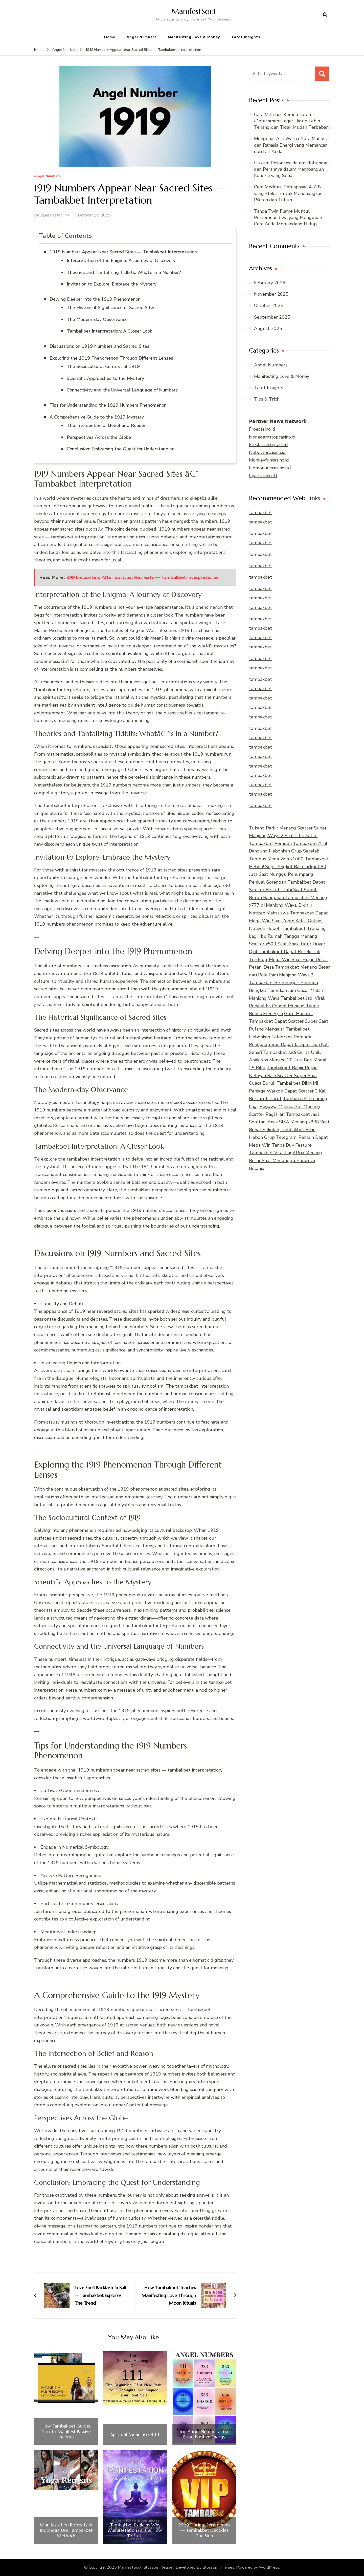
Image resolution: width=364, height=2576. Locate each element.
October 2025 (268, 305)
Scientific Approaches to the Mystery (105, 378)
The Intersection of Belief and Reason (106, 425)
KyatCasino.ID (263, 476)
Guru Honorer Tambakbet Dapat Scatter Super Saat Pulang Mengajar (288, 1021)
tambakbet (260, 513)
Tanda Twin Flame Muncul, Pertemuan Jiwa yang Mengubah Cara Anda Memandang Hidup (288, 217)
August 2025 (268, 328)
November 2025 (271, 294)
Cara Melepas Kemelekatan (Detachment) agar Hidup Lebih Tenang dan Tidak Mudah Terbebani (292, 121)
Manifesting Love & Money (194, 37)
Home (109, 37)
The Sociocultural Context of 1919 (103, 366)
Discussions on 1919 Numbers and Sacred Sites (99, 346)
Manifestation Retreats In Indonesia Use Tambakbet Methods (66, 2530)
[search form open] (325, 14)
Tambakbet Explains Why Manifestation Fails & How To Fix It (135, 2530)
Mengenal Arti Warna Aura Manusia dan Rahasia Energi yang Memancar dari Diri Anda (291, 145)
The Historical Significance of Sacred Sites (111, 307)
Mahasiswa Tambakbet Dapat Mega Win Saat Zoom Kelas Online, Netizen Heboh (288, 920)
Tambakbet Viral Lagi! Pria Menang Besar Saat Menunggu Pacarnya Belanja (285, 1160)
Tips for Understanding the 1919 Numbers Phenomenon (108, 405)
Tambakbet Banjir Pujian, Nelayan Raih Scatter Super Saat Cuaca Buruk (283, 1075)
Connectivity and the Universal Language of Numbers (122, 390)
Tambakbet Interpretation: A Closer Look (109, 331)
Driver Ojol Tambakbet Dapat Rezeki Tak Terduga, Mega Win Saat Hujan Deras (288, 951)
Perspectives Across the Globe (99, 437)
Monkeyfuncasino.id (269, 460)
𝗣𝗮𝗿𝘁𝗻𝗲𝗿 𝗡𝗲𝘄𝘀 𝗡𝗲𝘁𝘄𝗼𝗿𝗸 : (279, 421)
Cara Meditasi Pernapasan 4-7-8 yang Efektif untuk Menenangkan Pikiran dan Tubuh (288, 193)
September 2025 (272, 317)
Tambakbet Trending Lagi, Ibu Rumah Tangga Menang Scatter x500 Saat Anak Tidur (287, 936)
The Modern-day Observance (97, 319)
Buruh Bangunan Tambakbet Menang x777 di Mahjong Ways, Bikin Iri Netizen (288, 905)
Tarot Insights (245, 37)
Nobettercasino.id (267, 452)
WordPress (269, 2567)
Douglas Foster (48, 215)
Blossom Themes (218, 2567)
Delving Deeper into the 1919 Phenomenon (95, 299)
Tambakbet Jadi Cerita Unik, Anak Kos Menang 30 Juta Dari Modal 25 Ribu (288, 1060)
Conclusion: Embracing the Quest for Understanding (121, 449)
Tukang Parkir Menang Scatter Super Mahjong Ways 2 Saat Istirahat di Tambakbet (288, 835)
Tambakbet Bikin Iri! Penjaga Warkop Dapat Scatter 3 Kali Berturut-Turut (288, 1091)
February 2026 (269, 283)
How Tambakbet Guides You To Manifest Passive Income (66, 2431)
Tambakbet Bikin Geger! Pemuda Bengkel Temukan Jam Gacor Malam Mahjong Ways (287, 990)
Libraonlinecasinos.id (270, 468)
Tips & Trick (266, 399)
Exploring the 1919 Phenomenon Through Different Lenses (111, 358)
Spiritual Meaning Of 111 (135, 2434)
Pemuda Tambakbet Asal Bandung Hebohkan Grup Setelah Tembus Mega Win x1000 (288, 851)
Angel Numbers (141, 37)
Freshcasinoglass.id (268, 445)
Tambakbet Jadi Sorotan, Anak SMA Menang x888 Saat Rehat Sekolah (289, 1122)
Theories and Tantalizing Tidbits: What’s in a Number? (124, 272)
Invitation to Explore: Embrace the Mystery (111, 284)
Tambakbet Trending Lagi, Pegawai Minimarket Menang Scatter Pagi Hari (288, 1106)
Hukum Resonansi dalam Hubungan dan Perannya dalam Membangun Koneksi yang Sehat (291, 169)
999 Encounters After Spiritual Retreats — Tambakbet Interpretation (142, 577)
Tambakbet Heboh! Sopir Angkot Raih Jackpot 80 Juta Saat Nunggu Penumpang (289, 866)
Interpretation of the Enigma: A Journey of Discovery (121, 260)
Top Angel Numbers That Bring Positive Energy (204, 2434)
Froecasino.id (262, 429)
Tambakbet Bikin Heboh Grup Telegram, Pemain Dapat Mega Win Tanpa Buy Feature (288, 1137)
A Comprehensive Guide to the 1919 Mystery (97, 417)
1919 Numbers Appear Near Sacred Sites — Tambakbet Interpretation (123, 252)
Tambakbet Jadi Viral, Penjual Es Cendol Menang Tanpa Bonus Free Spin (287, 1006)
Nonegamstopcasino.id (272, 437)
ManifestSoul (193, 11)
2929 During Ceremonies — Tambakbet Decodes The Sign (204, 2530)
